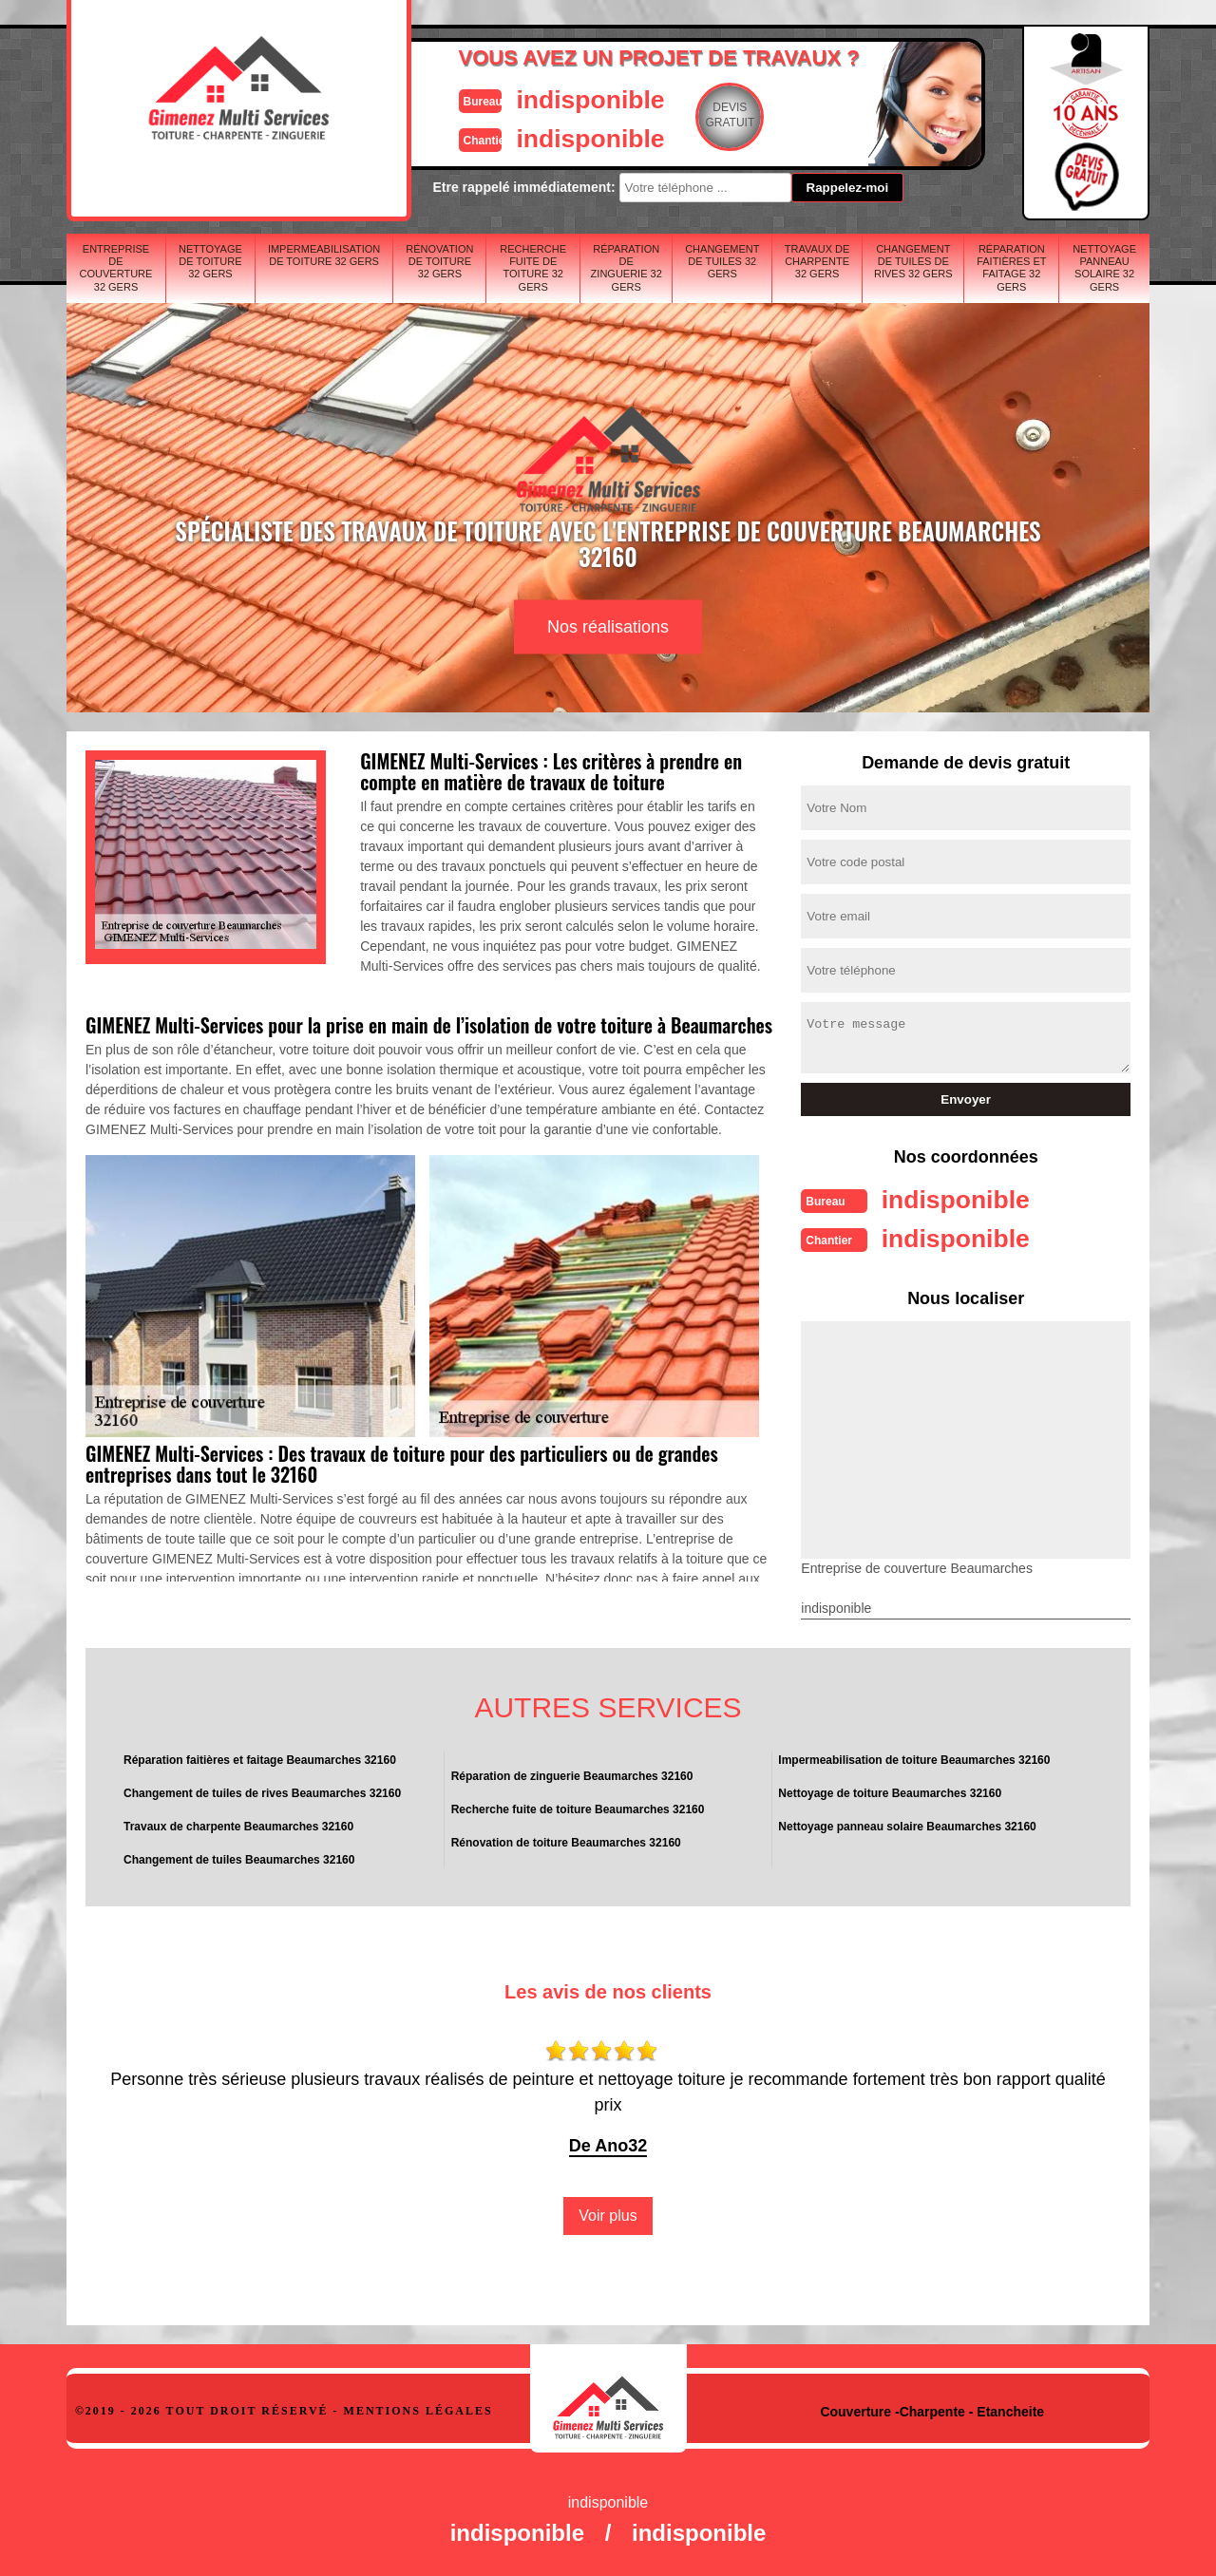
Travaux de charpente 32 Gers (817, 261)
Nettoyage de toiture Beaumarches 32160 (889, 1791)
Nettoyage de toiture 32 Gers (210, 261)
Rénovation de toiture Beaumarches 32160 (566, 1840)
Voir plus (607, 2214)
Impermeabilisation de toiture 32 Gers (324, 255)
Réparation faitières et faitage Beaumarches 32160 (260, 1758)
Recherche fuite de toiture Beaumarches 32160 (578, 1807)
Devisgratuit (696, 115)
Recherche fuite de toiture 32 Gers (533, 268)
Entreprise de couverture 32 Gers (116, 268)
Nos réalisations (608, 626)
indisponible (551, 98)
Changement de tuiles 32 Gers (722, 261)
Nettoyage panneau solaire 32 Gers (1104, 268)
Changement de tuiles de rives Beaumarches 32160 (262, 1791)
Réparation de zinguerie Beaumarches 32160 (572, 1774)
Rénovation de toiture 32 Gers (439, 261)
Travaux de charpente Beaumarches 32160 (238, 1824)
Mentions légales (418, 2408)
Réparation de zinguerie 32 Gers (626, 268)
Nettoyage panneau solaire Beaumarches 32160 (907, 1824)
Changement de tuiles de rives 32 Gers (913, 261)
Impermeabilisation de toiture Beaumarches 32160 (914, 1758)
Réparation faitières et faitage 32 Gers (1011, 268)
